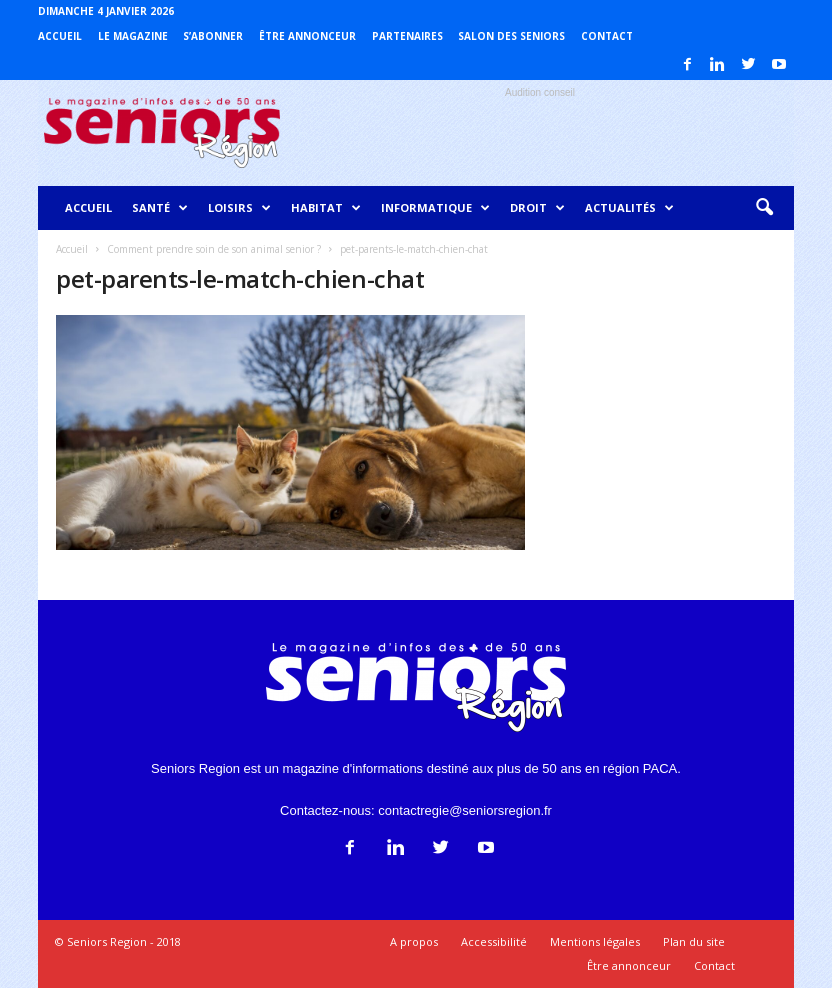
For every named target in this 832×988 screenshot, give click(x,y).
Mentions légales (595, 941)
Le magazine (133, 36)
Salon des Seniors (511, 36)
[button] (764, 208)
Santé (160, 208)
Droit (537, 208)
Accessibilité (494, 941)
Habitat (326, 208)
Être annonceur (307, 36)
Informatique (435, 208)
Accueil (60, 36)
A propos (414, 941)
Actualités (629, 208)
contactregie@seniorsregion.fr (465, 810)
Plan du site (694, 941)
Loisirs (239, 208)
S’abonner (213, 36)
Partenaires (407, 36)
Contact (607, 36)
